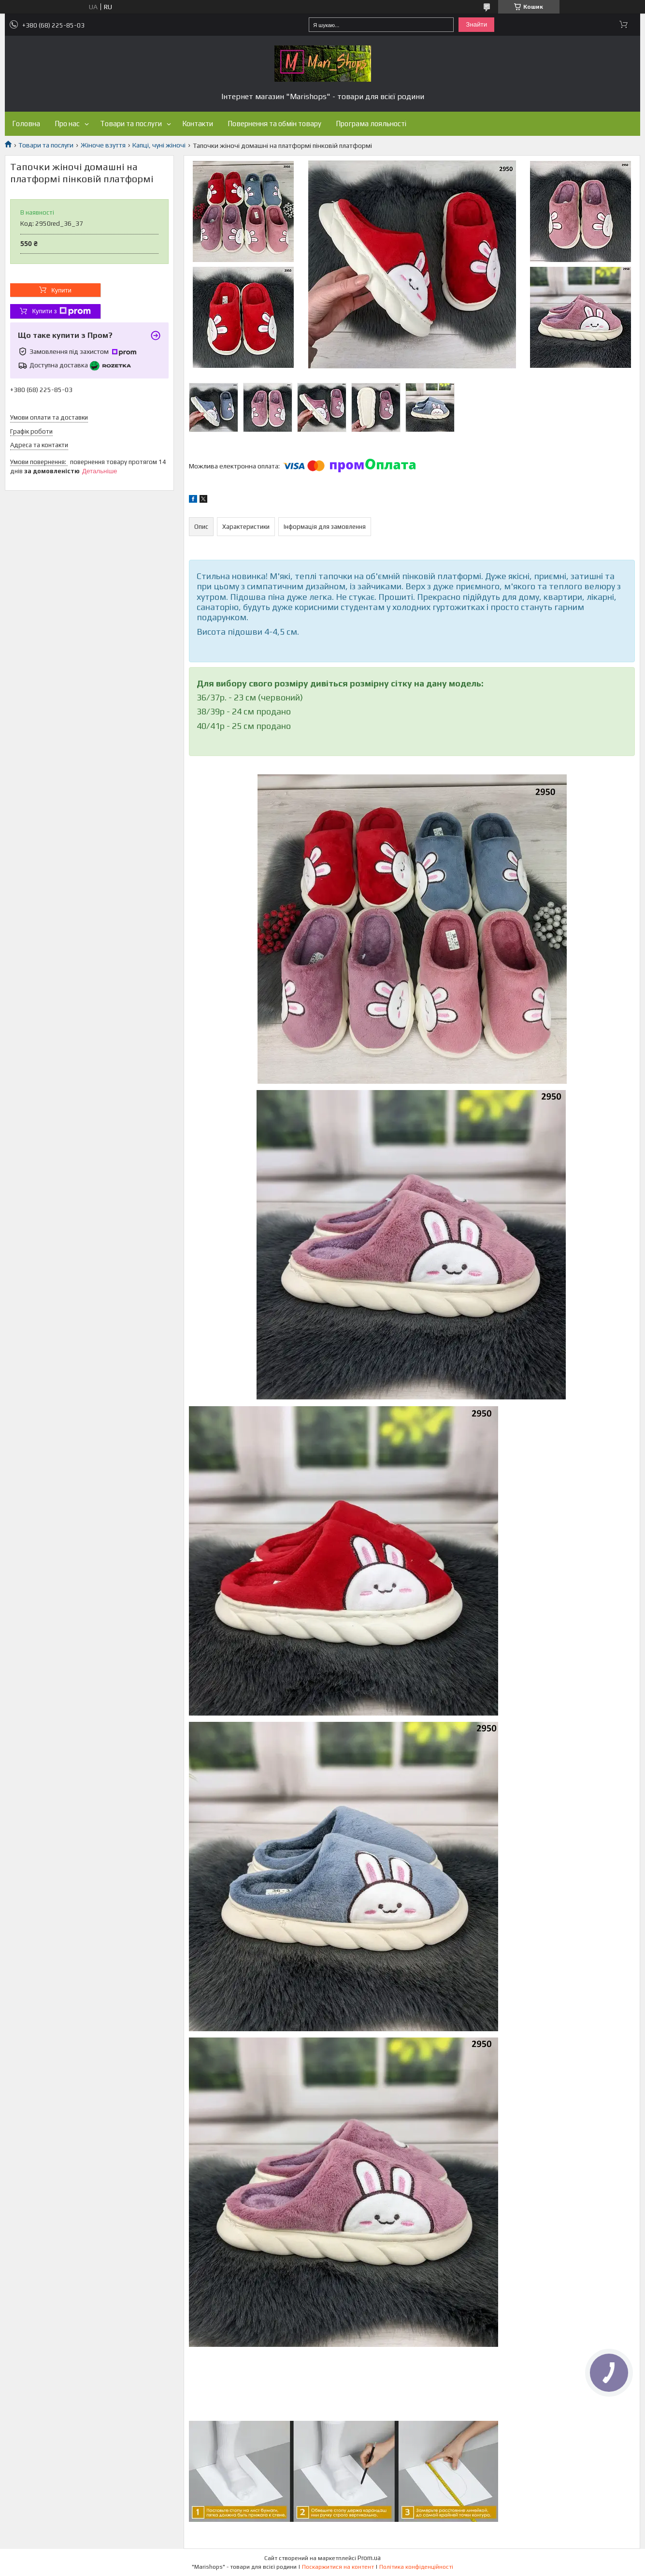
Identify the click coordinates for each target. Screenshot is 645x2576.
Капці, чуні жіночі (159, 145)
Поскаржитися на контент (338, 2566)
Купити (61, 290)
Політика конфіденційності (416, 2566)
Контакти (197, 123)
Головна (26, 123)
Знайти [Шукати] (476, 24)
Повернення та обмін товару (274, 123)
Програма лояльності (371, 123)
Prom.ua (369, 2557)
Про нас (67, 123)
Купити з (61, 311)
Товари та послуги (131, 123)
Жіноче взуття (103, 145)
